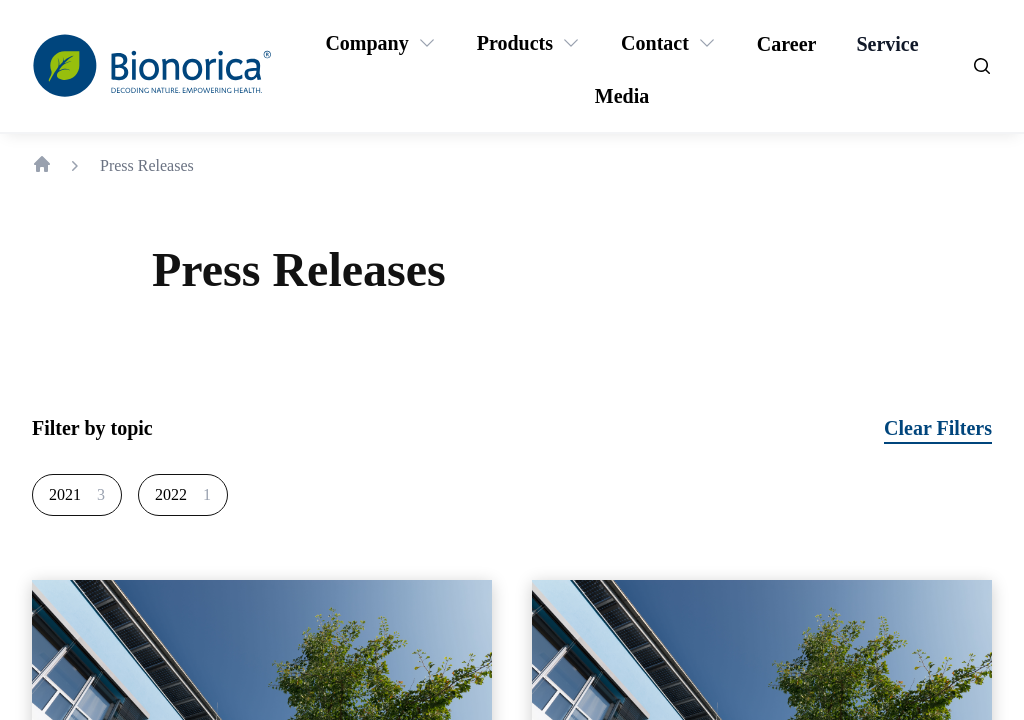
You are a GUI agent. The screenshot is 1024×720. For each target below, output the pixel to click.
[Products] (515, 43)
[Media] (622, 96)
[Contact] (655, 43)
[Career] (787, 44)
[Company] (366, 43)
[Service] (887, 44)
